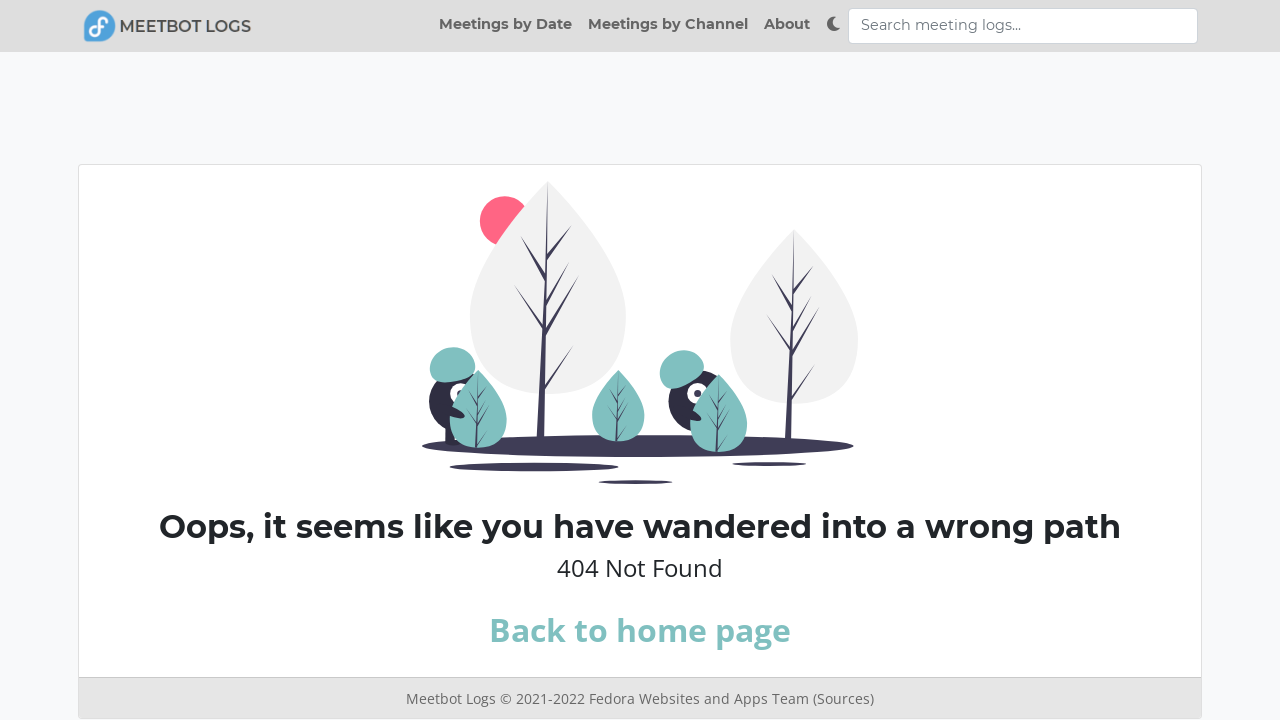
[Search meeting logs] (1023, 26)
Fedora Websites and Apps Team (701, 698)
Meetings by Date (505, 24)
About (787, 24)
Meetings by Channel (668, 24)
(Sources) (843, 698)
